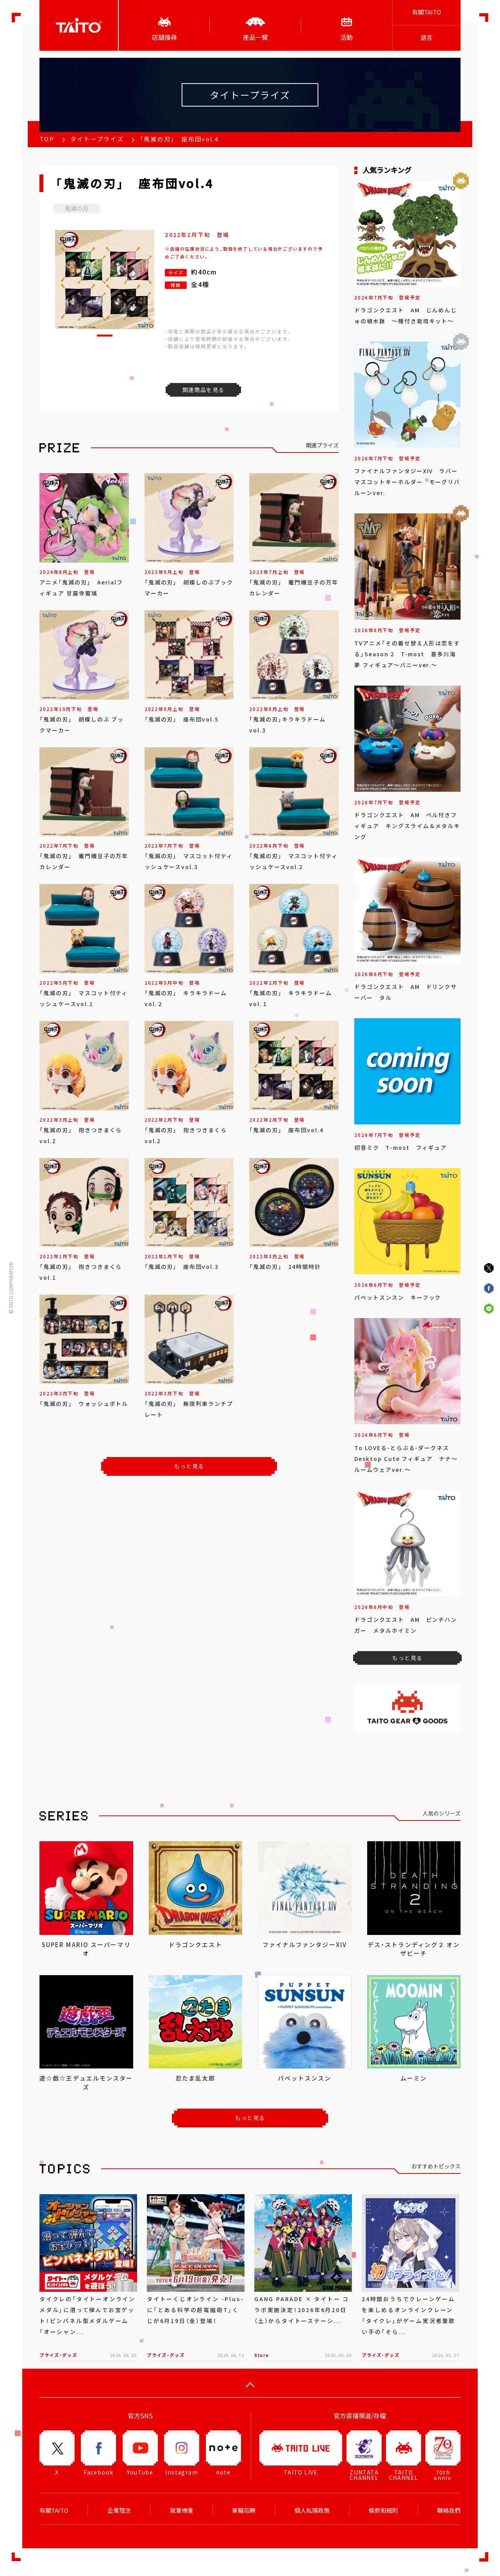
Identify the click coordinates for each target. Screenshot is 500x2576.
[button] (104, 336)
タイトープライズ (97, 139)
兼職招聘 (243, 2510)
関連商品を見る (203, 390)
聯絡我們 (449, 2510)
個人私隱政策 (312, 2510)
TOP (46, 139)
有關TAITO (426, 12)
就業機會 (181, 2510)
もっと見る (189, 1466)
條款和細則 (383, 2510)
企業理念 (119, 2510)
